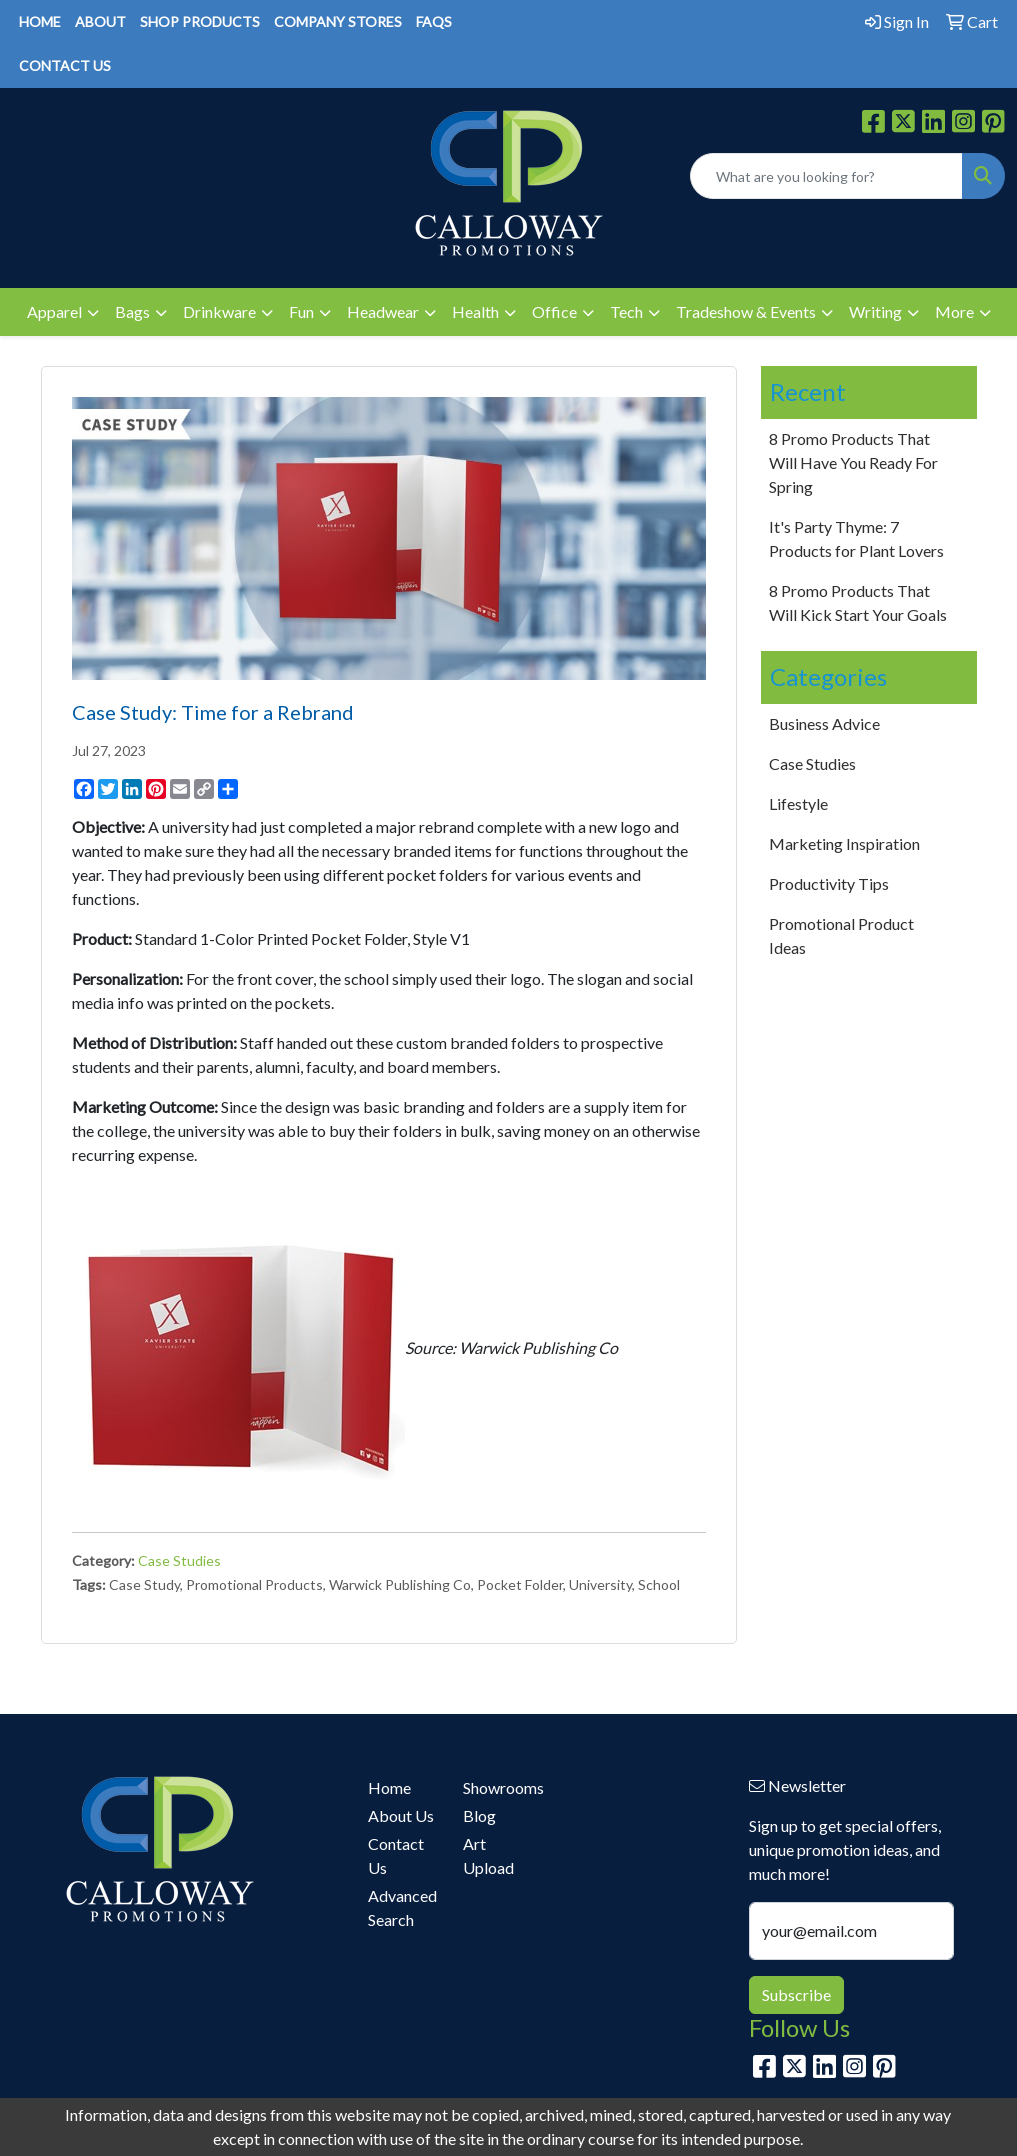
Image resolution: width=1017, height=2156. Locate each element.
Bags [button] (132, 311)
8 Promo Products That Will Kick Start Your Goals (858, 602)
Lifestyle (798, 803)
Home (389, 1787)
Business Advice (824, 723)
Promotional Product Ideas (841, 935)
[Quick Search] (826, 176)
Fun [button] (301, 311)
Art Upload (488, 1855)
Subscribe (796, 1994)
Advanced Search (402, 1907)
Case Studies (179, 1560)
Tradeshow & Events (746, 311)
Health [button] (475, 311)
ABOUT (100, 21)
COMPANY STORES (338, 21)
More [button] (954, 311)
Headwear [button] (383, 311)
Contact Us (396, 1855)
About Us (401, 1815)
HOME (40, 21)
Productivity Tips (829, 883)
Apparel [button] (54, 311)
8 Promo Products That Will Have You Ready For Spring (853, 462)
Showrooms (498, 1787)
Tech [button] (626, 311)
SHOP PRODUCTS (200, 21)
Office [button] (554, 311)
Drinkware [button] (219, 311)
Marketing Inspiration (844, 843)
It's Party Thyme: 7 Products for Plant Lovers (856, 538)
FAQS (434, 21)
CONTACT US (65, 65)
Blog (479, 1815)
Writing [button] (875, 311)
